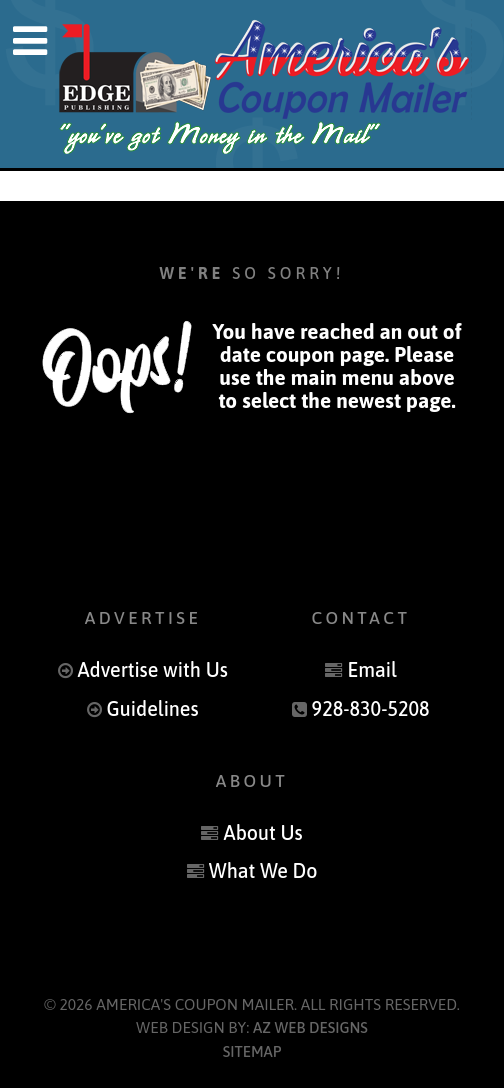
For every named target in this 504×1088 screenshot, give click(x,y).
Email (371, 670)
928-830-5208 (371, 709)
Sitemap (252, 1051)
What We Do (263, 871)
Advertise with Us (152, 670)
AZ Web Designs (310, 1027)
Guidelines (153, 709)
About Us (263, 833)
